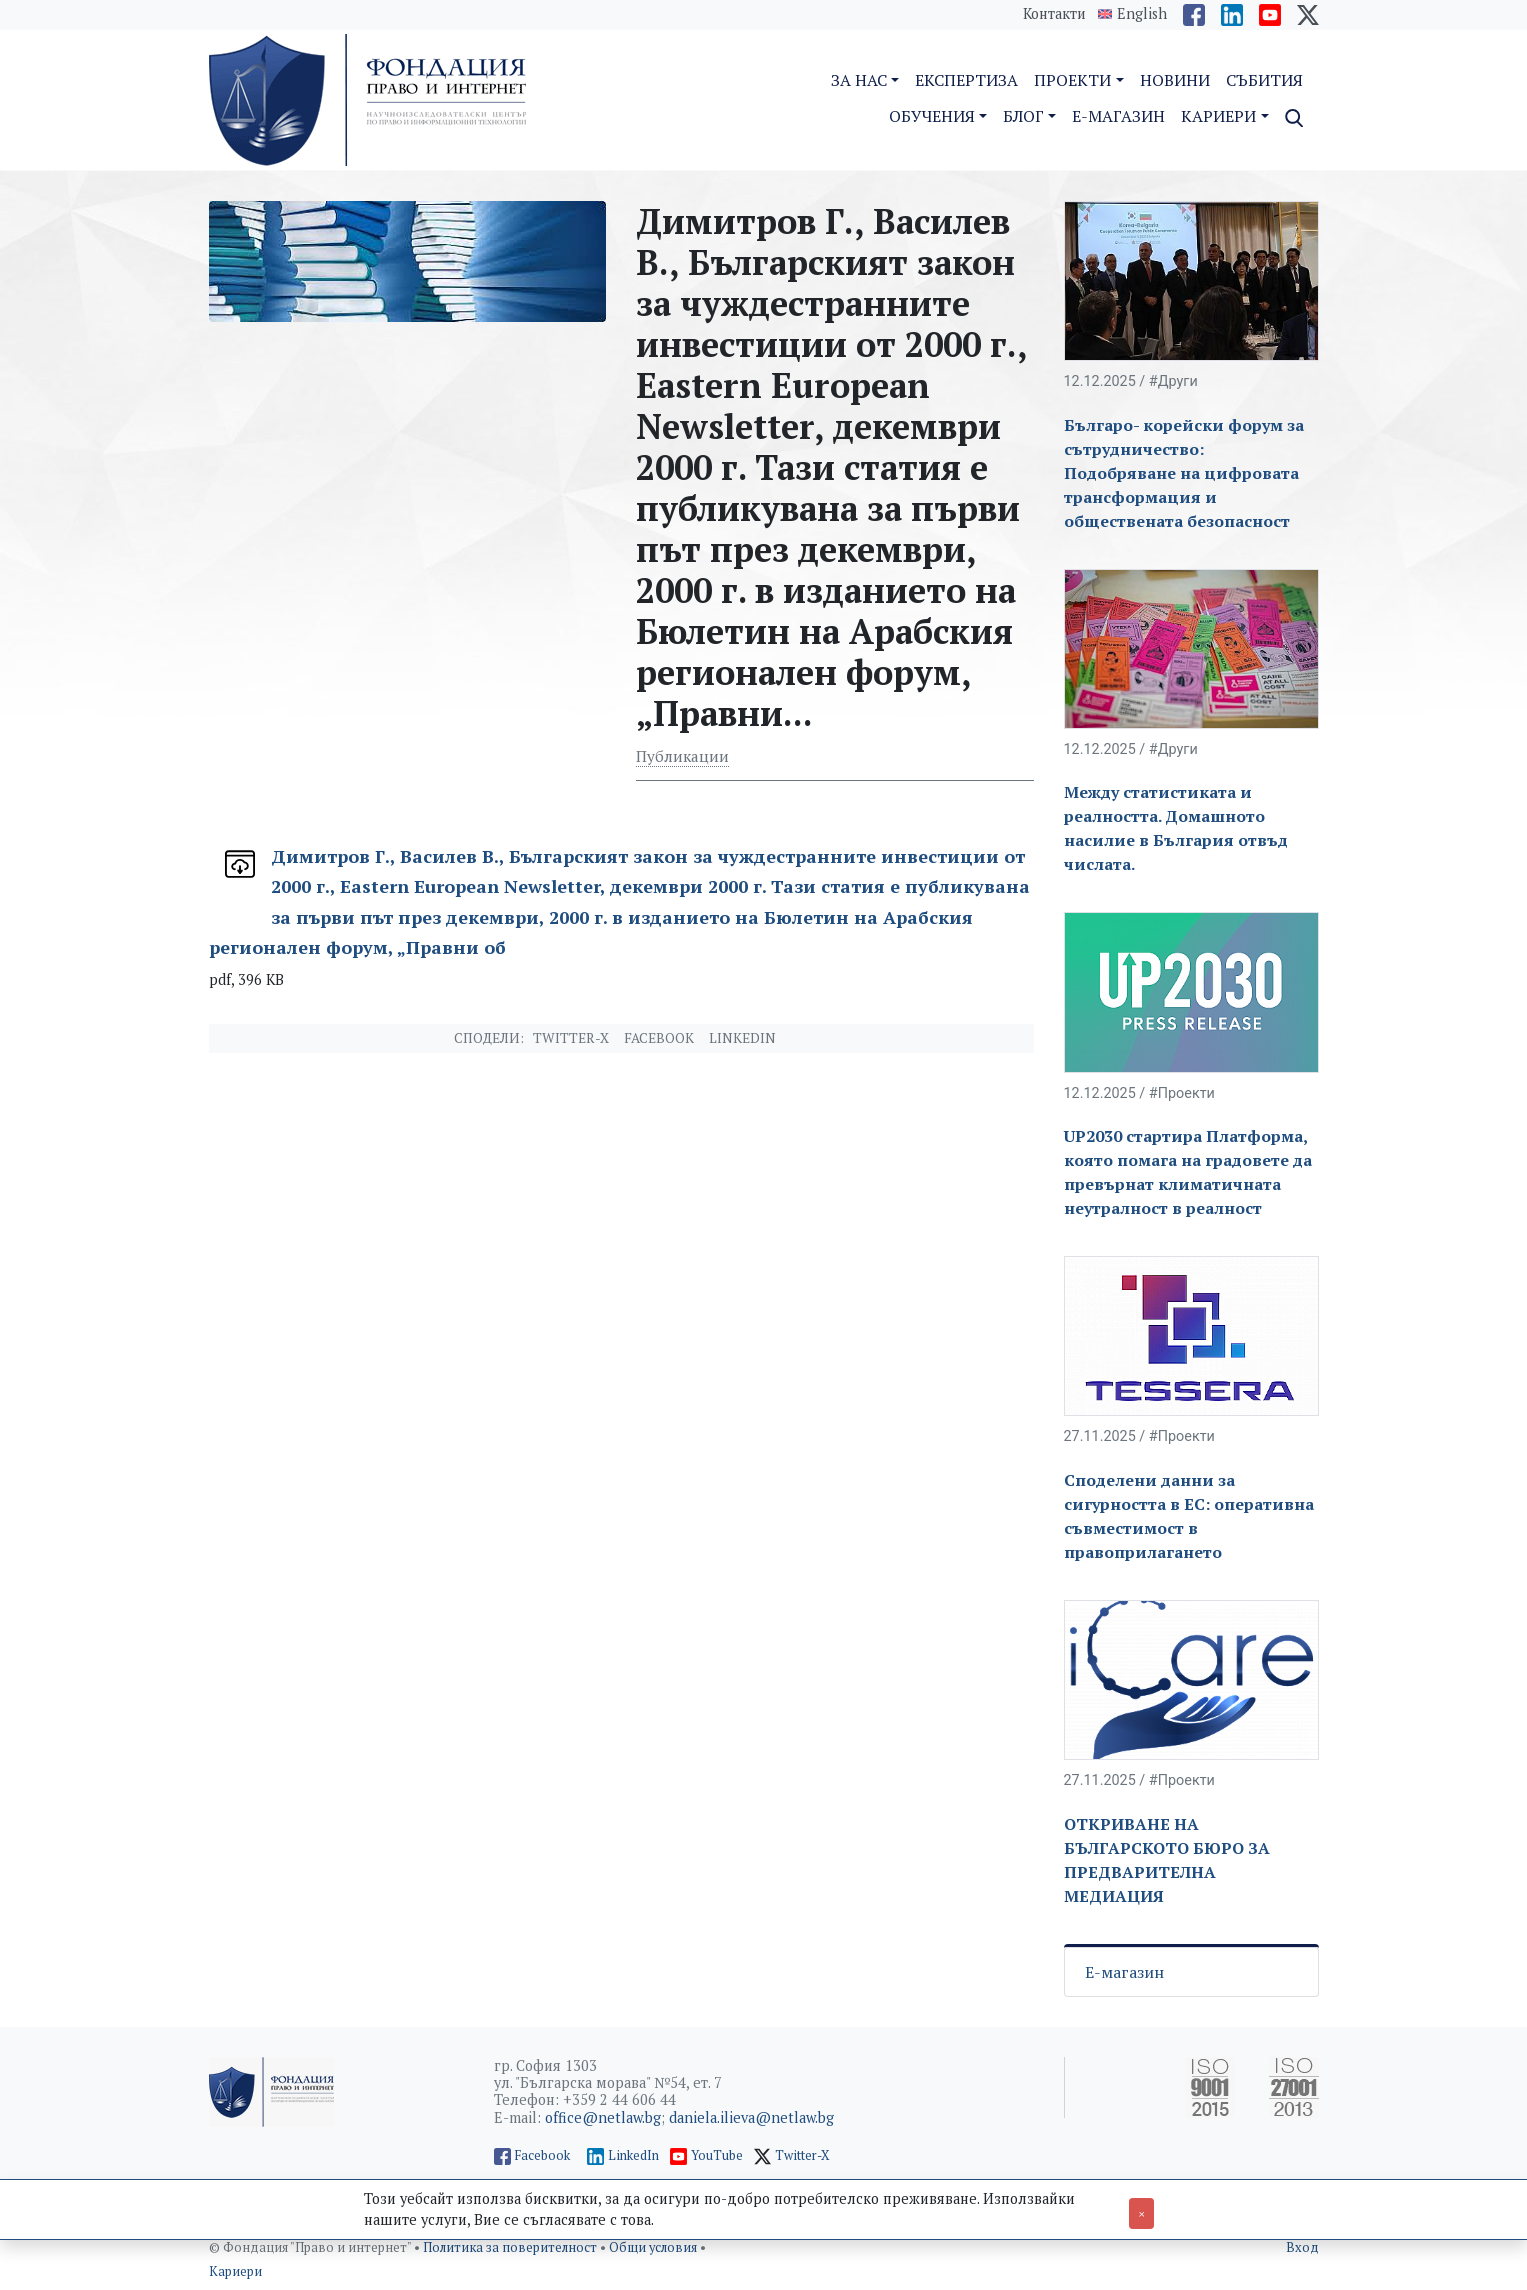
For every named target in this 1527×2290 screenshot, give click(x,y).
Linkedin (742, 1038)
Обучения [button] (932, 116)
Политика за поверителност (511, 2247)
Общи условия (654, 2247)
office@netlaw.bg (603, 2117)
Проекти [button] (1072, 80)
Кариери (235, 2271)
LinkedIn (633, 2155)
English (1142, 14)
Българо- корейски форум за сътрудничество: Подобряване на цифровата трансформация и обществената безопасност (1184, 473)
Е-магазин (1124, 1972)
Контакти (1054, 13)
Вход (1302, 2247)
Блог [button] (1023, 116)
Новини (1175, 80)
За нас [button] (859, 80)
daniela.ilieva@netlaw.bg (751, 2117)
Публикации (682, 756)
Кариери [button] (1218, 116)
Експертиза (966, 80)
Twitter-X (571, 1038)
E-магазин (1118, 116)
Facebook (659, 1038)
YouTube (717, 2155)
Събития (1264, 80)
